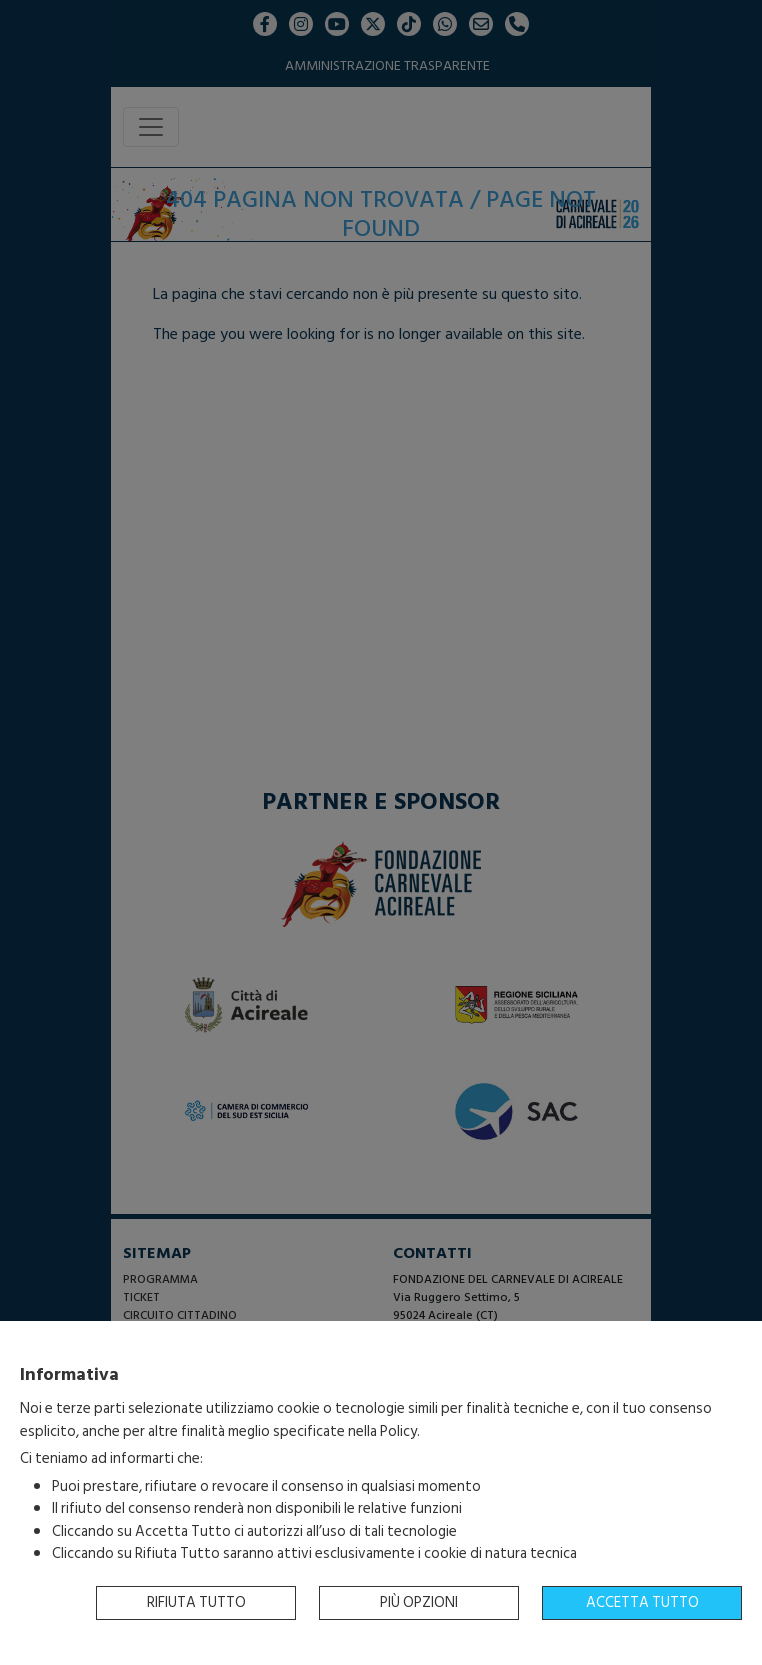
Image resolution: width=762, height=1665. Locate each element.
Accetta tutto (642, 1602)
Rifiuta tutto (196, 1602)
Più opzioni (419, 1602)
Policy (398, 1431)
